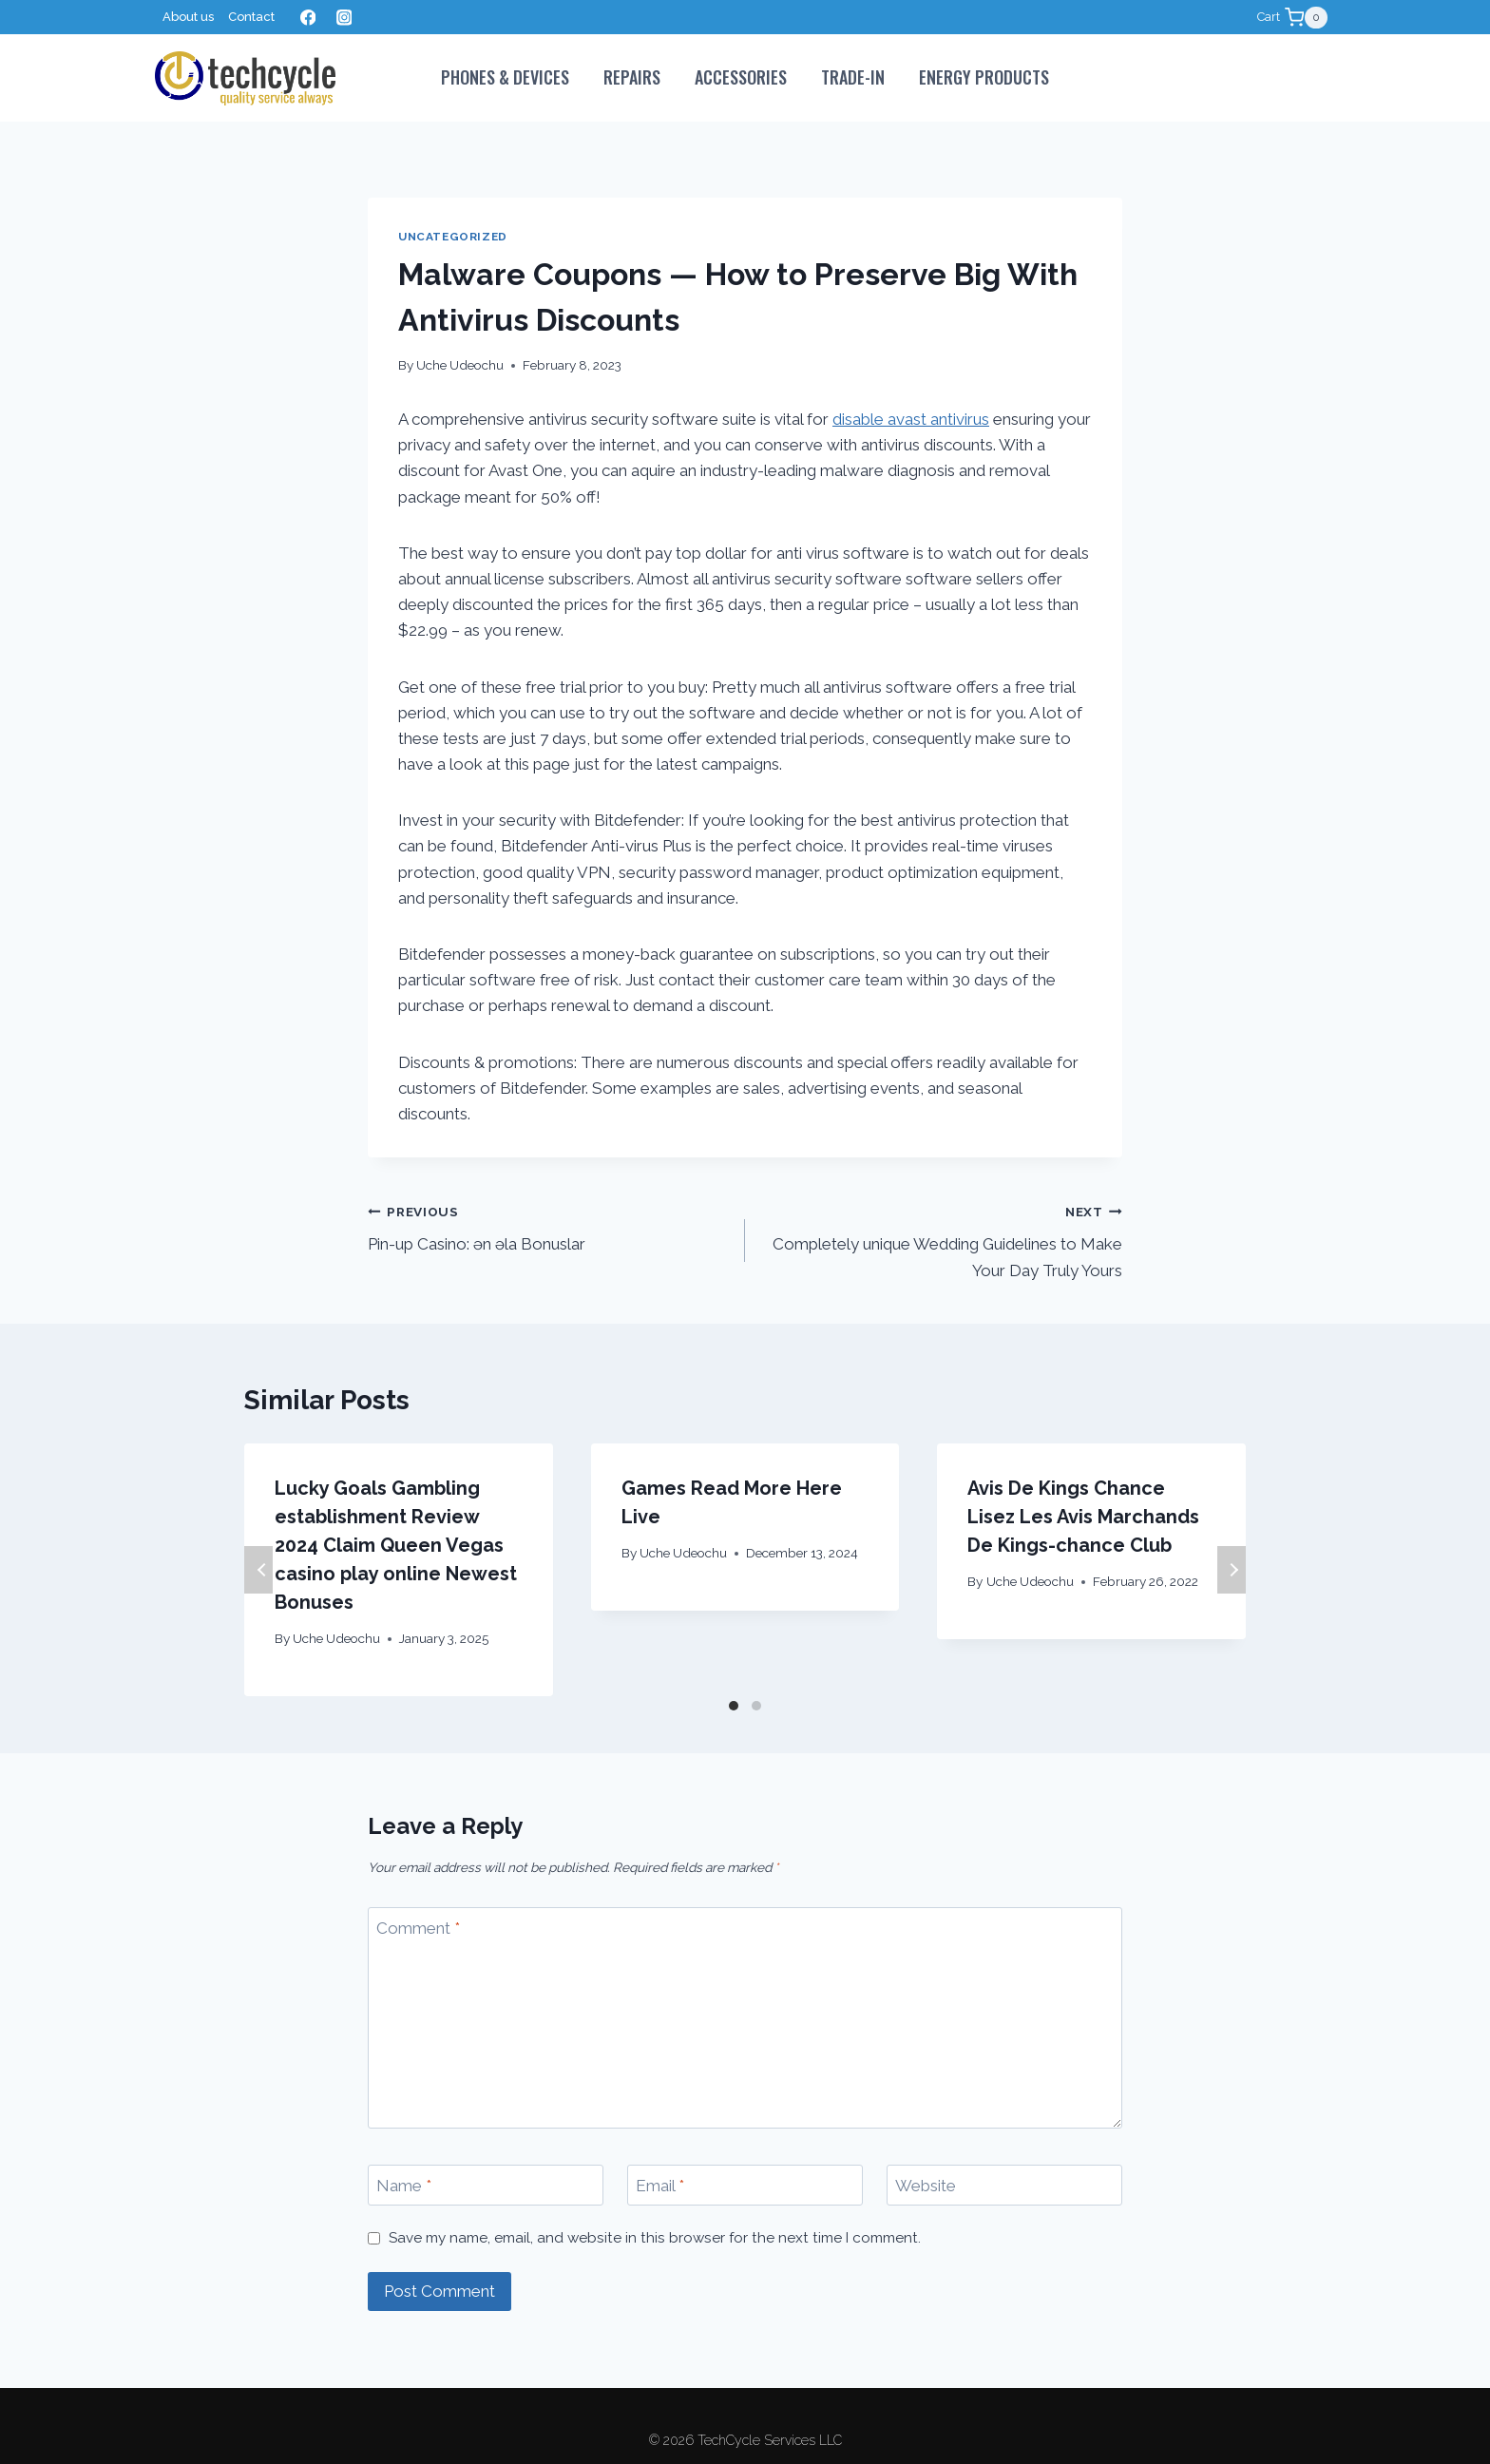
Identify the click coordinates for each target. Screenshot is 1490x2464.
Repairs (631, 77)
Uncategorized (452, 236)
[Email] (745, 2185)
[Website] (1004, 2185)
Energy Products (984, 77)
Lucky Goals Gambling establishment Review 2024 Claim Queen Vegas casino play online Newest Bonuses (396, 1545)
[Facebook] (307, 17)
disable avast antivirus (910, 419)
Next (1231, 1570)
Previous (258, 1570)
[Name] (485, 2185)
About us (188, 17)
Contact (251, 17)
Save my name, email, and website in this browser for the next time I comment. (655, 2237)
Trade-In (853, 77)
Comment (418, 1928)
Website (925, 2185)
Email (660, 2185)
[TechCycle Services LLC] (245, 78)
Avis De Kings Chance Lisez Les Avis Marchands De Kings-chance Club (1083, 1517)
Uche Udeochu (460, 364)
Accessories (741, 77)
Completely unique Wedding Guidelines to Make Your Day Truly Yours (941, 1239)
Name (403, 2185)
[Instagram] (343, 17)
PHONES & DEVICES (505, 77)
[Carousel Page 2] (756, 1705)
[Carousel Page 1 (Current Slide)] (733, 1705)
